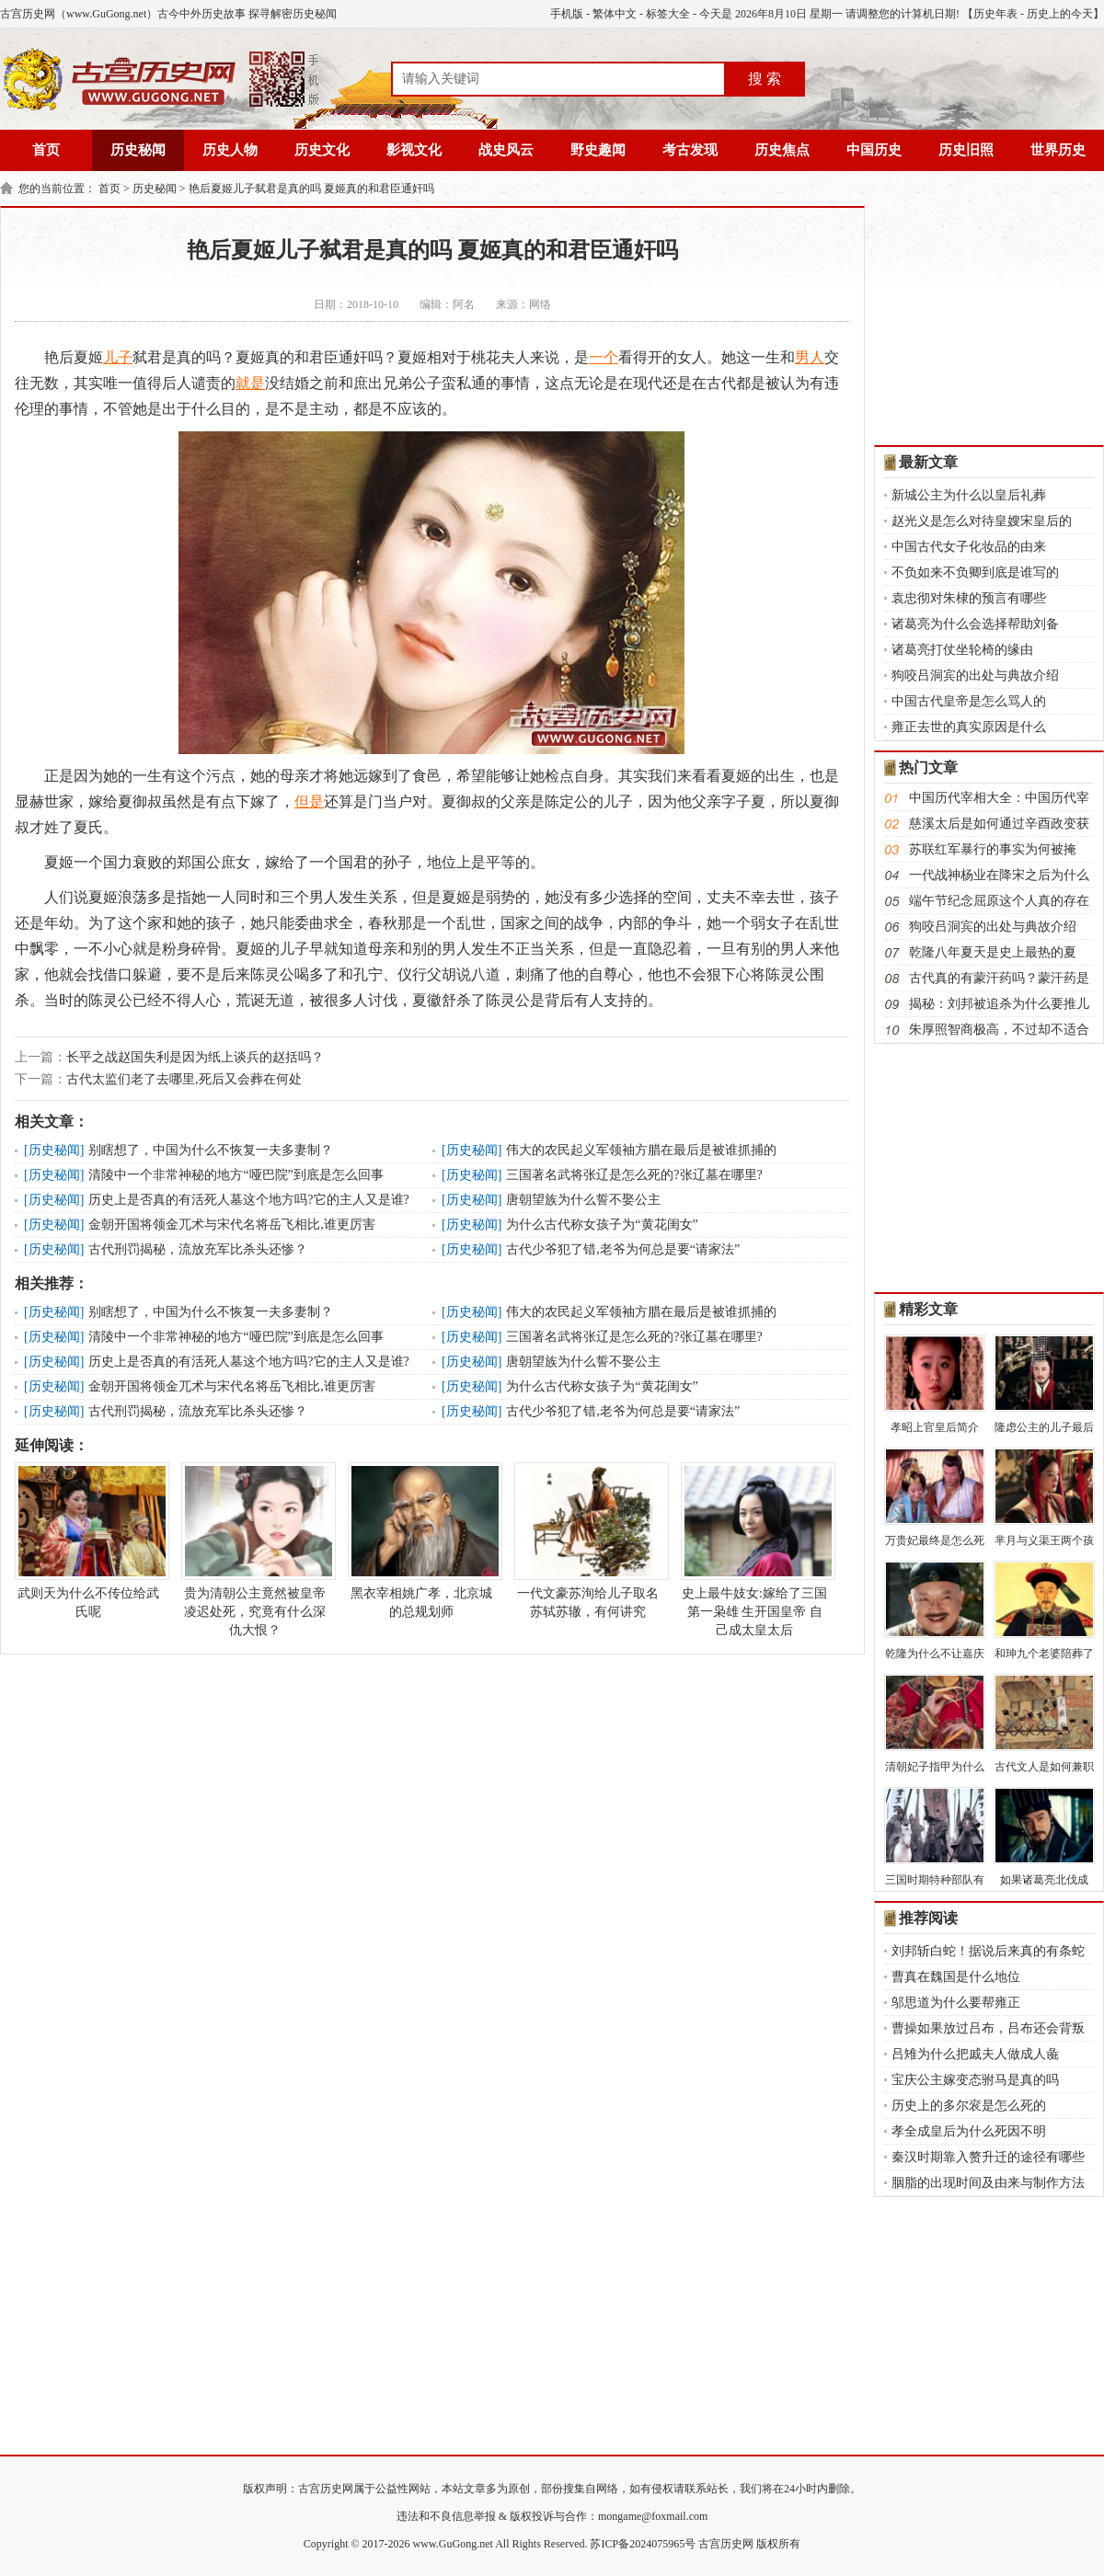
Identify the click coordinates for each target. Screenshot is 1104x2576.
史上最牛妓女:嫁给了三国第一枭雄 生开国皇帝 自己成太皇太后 (754, 1549)
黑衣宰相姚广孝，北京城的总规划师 (421, 1540)
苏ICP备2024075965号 (643, 2543)
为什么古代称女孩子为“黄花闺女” (601, 1224)
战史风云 (506, 150)
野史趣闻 (598, 150)
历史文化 (322, 150)
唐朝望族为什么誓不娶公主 (583, 1200)
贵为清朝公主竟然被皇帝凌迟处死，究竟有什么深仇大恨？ (254, 1549)
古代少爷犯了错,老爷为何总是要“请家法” (623, 1249)
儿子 (117, 357)
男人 (809, 357)
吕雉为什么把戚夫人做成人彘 (975, 2054)
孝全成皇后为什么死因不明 (968, 2131)
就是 (250, 383)
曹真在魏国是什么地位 (955, 1977)
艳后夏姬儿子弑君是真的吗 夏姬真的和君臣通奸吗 (311, 188)
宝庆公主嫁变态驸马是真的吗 (975, 2080)
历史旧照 (966, 150)
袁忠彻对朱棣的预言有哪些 (968, 598)
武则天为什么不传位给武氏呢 (88, 1540)
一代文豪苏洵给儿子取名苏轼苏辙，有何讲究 (587, 1540)
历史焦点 (782, 150)
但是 (309, 801)
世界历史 (1058, 150)
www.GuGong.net (453, 2543)
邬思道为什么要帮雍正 (955, 2002)
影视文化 (414, 150)
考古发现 (690, 150)
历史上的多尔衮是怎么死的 (968, 2105)
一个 (603, 357)
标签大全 (668, 13)
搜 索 (764, 78)
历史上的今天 (1060, 13)
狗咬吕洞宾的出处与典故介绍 (975, 675)
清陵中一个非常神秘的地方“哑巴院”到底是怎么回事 (235, 1175)
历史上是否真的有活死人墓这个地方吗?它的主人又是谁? (248, 1200)
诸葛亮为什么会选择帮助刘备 (975, 624)
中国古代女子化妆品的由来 (968, 547)
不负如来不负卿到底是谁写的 (975, 572)
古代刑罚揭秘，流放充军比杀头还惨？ (197, 1249)
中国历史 (874, 150)
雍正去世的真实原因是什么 (968, 727)
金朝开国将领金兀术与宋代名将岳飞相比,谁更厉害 (231, 1224)
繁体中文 (614, 13)
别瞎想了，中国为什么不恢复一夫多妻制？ (210, 1150)
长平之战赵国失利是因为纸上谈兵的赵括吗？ (195, 1057)
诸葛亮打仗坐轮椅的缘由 (962, 650)
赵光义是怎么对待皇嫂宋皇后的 (981, 521)
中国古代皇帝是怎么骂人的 (968, 701)
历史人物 (230, 150)
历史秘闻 (138, 150)
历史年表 (995, 13)
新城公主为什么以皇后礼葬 (968, 495)
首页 (46, 150)
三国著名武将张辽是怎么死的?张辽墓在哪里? (634, 1175)
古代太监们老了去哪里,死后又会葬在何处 (184, 1079)
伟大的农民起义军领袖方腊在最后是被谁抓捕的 (641, 1150)
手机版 (566, 13)
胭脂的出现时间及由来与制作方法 (988, 2183)
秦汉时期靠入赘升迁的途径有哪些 (988, 2157)
